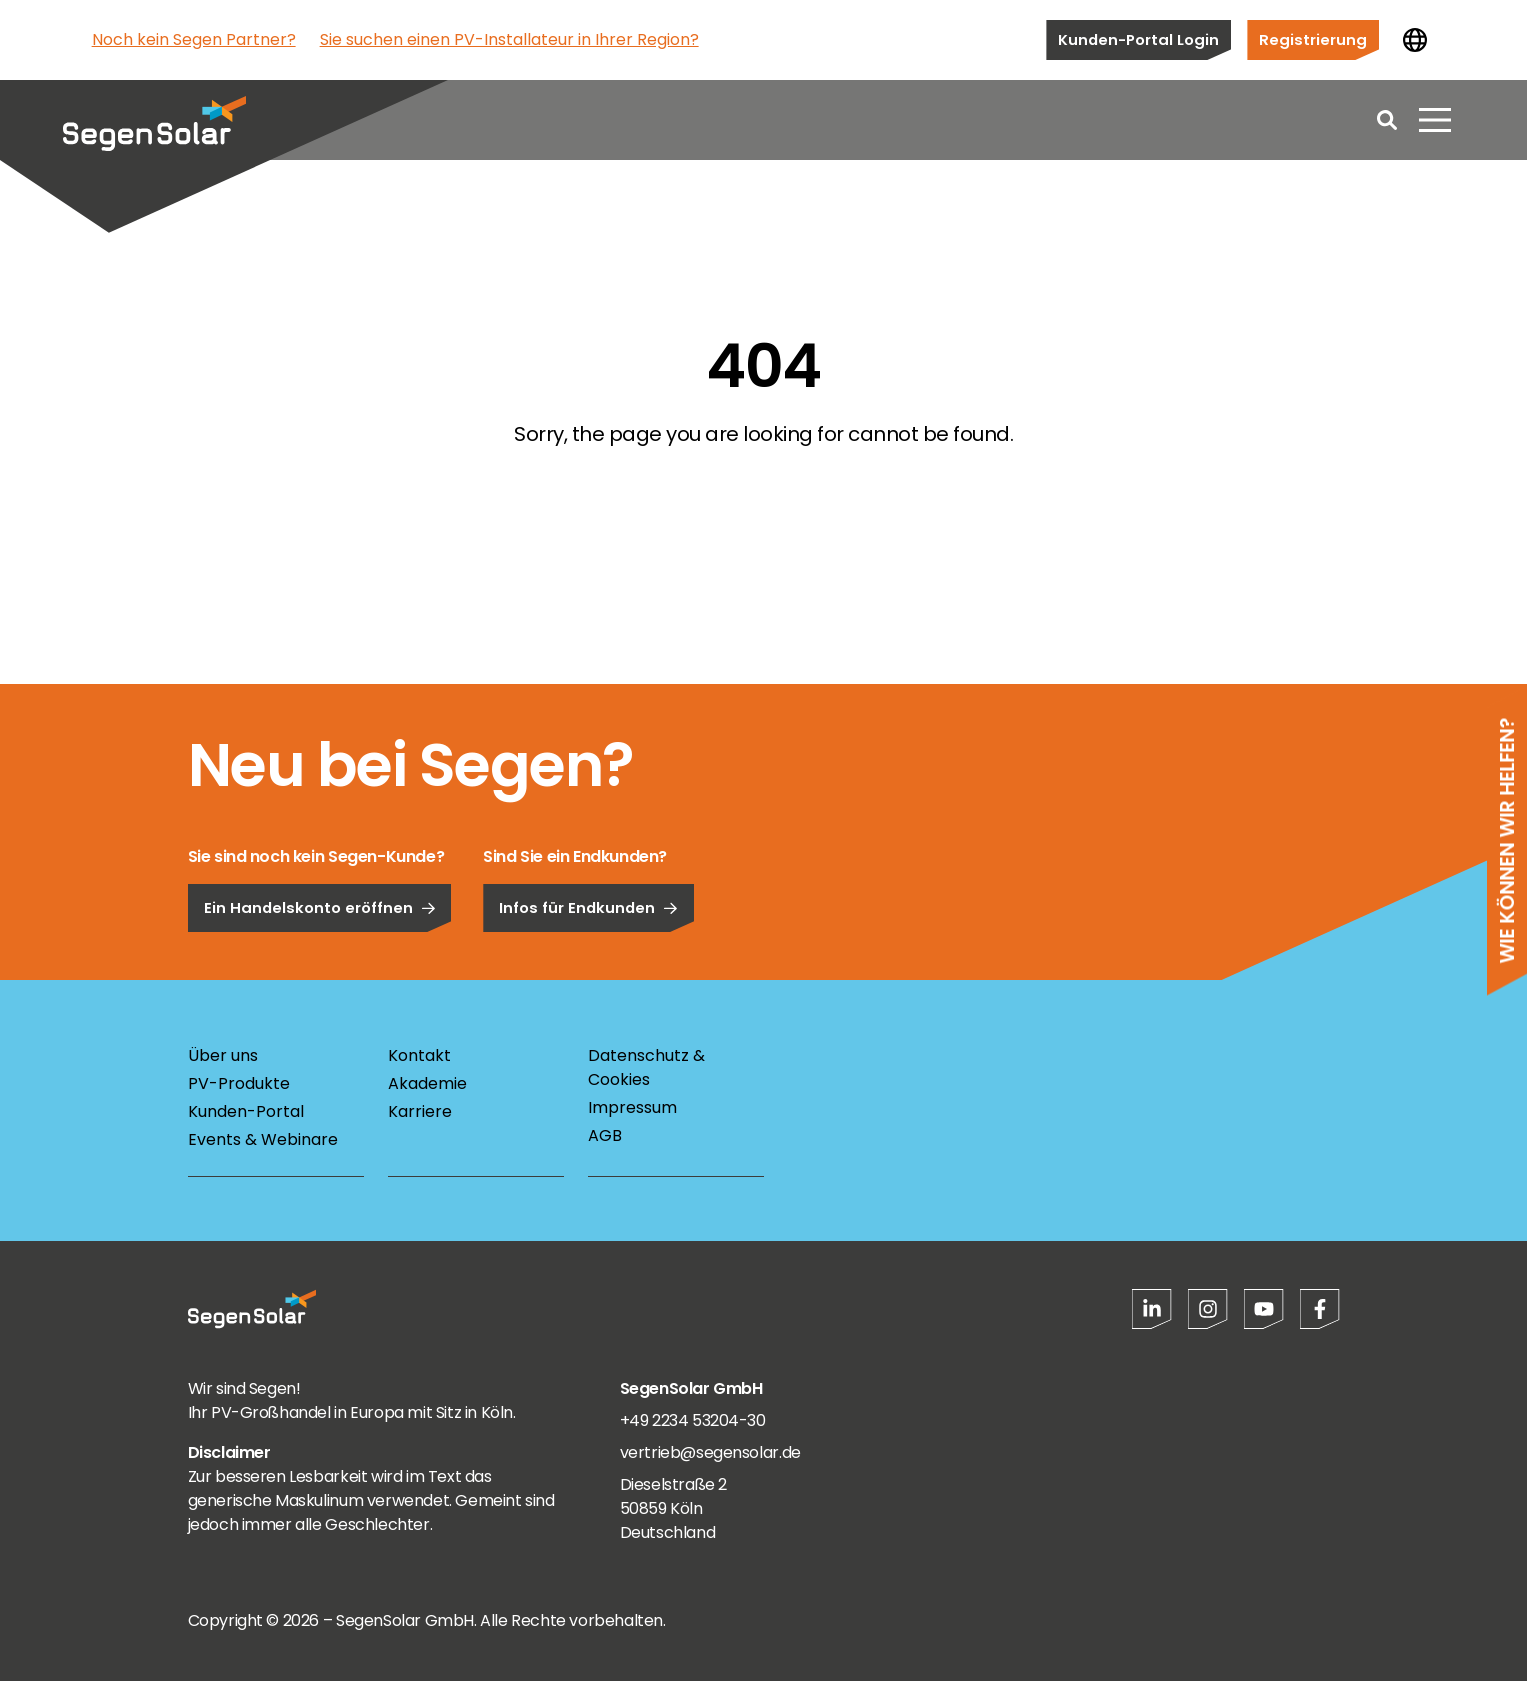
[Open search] (1387, 120)
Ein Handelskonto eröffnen (320, 963)
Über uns (223, 1055)
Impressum (632, 1107)
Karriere (420, 1111)
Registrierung (1313, 39)
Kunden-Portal (246, 1111)
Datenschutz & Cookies (646, 1067)
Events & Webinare (263, 1139)
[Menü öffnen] (1435, 120)
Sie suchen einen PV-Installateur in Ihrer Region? (509, 39)
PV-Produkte (239, 1083)
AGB (605, 1135)
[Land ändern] (1415, 40)
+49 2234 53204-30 (693, 1420)
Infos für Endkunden (588, 963)
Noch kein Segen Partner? (194, 39)
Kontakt (419, 1055)
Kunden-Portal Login (1138, 39)
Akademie (427, 1083)
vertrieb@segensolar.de (710, 1452)
